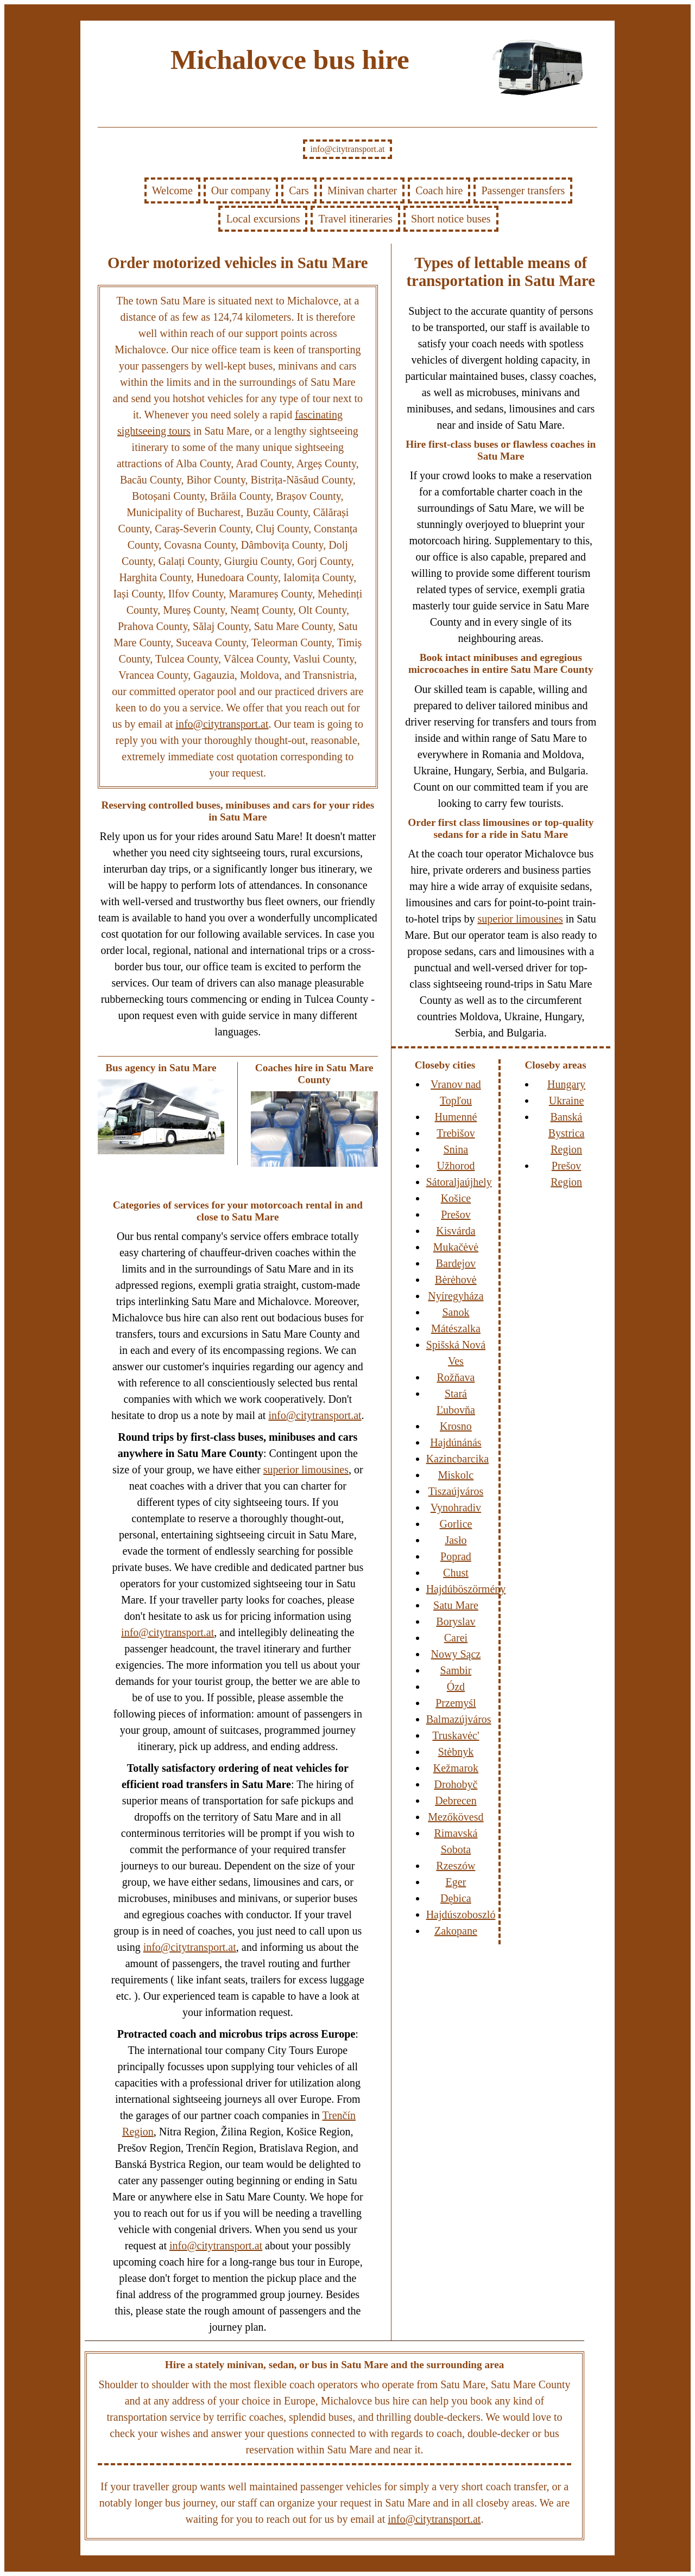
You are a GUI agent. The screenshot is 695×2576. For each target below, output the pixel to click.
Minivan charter (362, 190)
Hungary (566, 1084)
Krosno (456, 1426)
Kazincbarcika (457, 1459)
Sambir (456, 1670)
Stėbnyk (456, 1752)
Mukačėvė (455, 1247)
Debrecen (456, 1801)
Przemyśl (455, 1703)
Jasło (455, 1540)
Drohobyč (455, 1784)
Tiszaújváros (455, 1491)
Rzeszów (455, 1866)
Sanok (455, 1312)
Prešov (455, 1214)
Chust (456, 1573)
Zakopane (455, 1931)
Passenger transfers (523, 190)
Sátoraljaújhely (459, 1182)
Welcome (172, 190)
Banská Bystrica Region (566, 1133)
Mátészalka (456, 1328)
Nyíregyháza (455, 1296)
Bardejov (456, 1263)
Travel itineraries (355, 219)
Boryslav (455, 1621)
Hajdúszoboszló (461, 1914)
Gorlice (455, 1524)
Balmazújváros (458, 1719)
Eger (456, 1882)
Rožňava (456, 1377)
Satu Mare (455, 1605)
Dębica (455, 1898)
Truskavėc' (455, 1735)
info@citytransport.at (348, 149)
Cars (299, 190)
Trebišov (456, 1133)
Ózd (456, 1687)
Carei (455, 1638)
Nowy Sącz (456, 1654)
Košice (456, 1198)
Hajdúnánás (455, 1442)
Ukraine (566, 1100)
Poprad (455, 1556)
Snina (456, 1149)
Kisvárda (455, 1231)
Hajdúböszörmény (466, 1589)
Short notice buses (451, 219)
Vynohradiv (456, 1507)
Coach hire (439, 190)
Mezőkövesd (455, 1817)
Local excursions (263, 219)
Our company (240, 190)
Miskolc (456, 1475)
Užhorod (456, 1166)
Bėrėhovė (456, 1280)
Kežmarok (455, 1768)
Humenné (456, 1117)
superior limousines (306, 1469)
